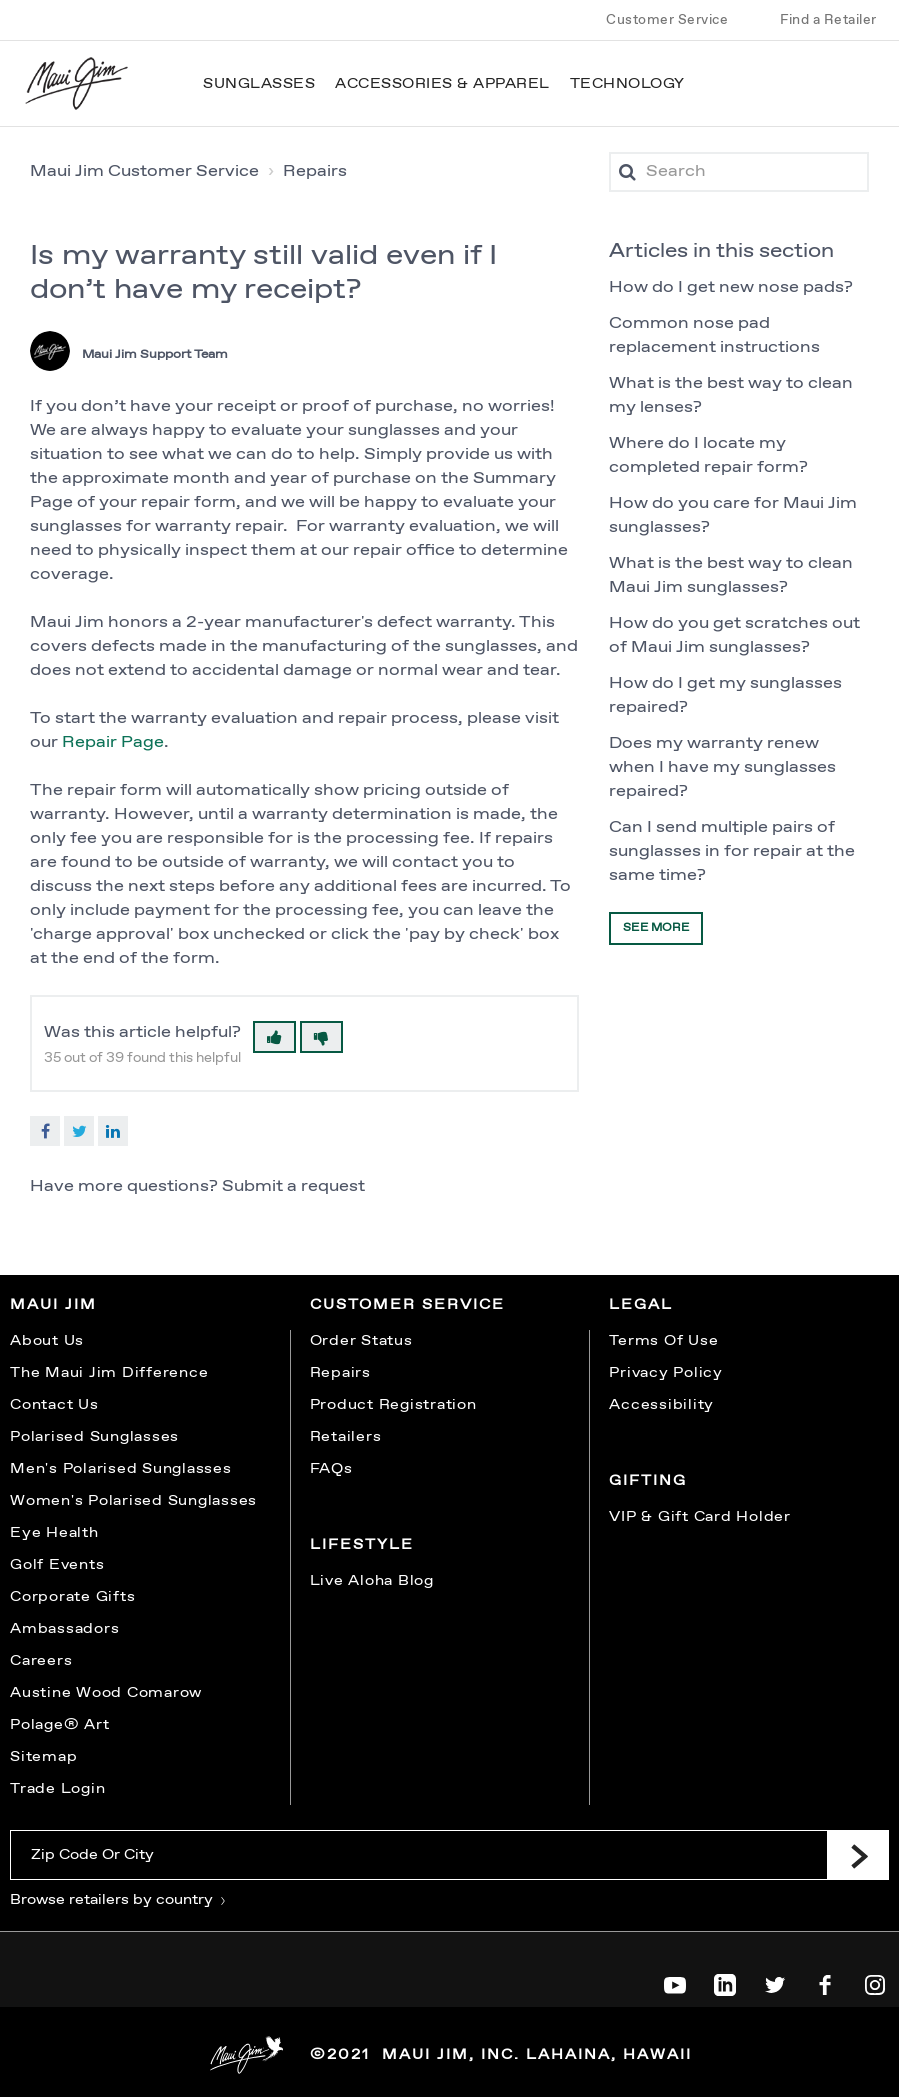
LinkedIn (113, 1131)
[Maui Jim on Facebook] (825, 1981)
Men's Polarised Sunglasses (121, 1469)
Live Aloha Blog (372, 1581)
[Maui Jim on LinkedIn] (725, 1981)
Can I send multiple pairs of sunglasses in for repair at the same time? (732, 851)
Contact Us (54, 1405)
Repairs (315, 171)
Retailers (346, 1437)
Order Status (361, 1341)
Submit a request (293, 1186)
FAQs (331, 1469)
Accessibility (661, 1405)
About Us (47, 1341)
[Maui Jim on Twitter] (775, 1981)
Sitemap (43, 1757)
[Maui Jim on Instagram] (875, 1981)
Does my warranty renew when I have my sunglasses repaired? (722, 767)
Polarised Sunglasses (94, 1437)
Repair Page (113, 742)
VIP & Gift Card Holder (700, 1517)
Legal (641, 1305)
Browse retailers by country (118, 1900)
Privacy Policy (666, 1373)
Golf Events (57, 1565)
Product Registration (393, 1405)
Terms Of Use (663, 1341)
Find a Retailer (828, 20)
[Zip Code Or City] (418, 1855)
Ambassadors (64, 1629)
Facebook (45, 1131)
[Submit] (858, 1855)
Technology (627, 84)
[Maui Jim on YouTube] (675, 1981)
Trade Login (57, 1789)
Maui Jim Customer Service (144, 171)
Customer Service (667, 20)
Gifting (648, 1481)
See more (656, 928)
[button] (274, 1037)
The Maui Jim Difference (109, 1373)
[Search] (739, 172)
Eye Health (54, 1533)
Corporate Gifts (72, 1597)
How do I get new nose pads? (731, 287)
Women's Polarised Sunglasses (133, 1501)
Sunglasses (259, 84)
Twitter (79, 1131)
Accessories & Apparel (442, 84)
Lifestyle (362, 1545)
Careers (41, 1661)
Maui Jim (53, 1305)
